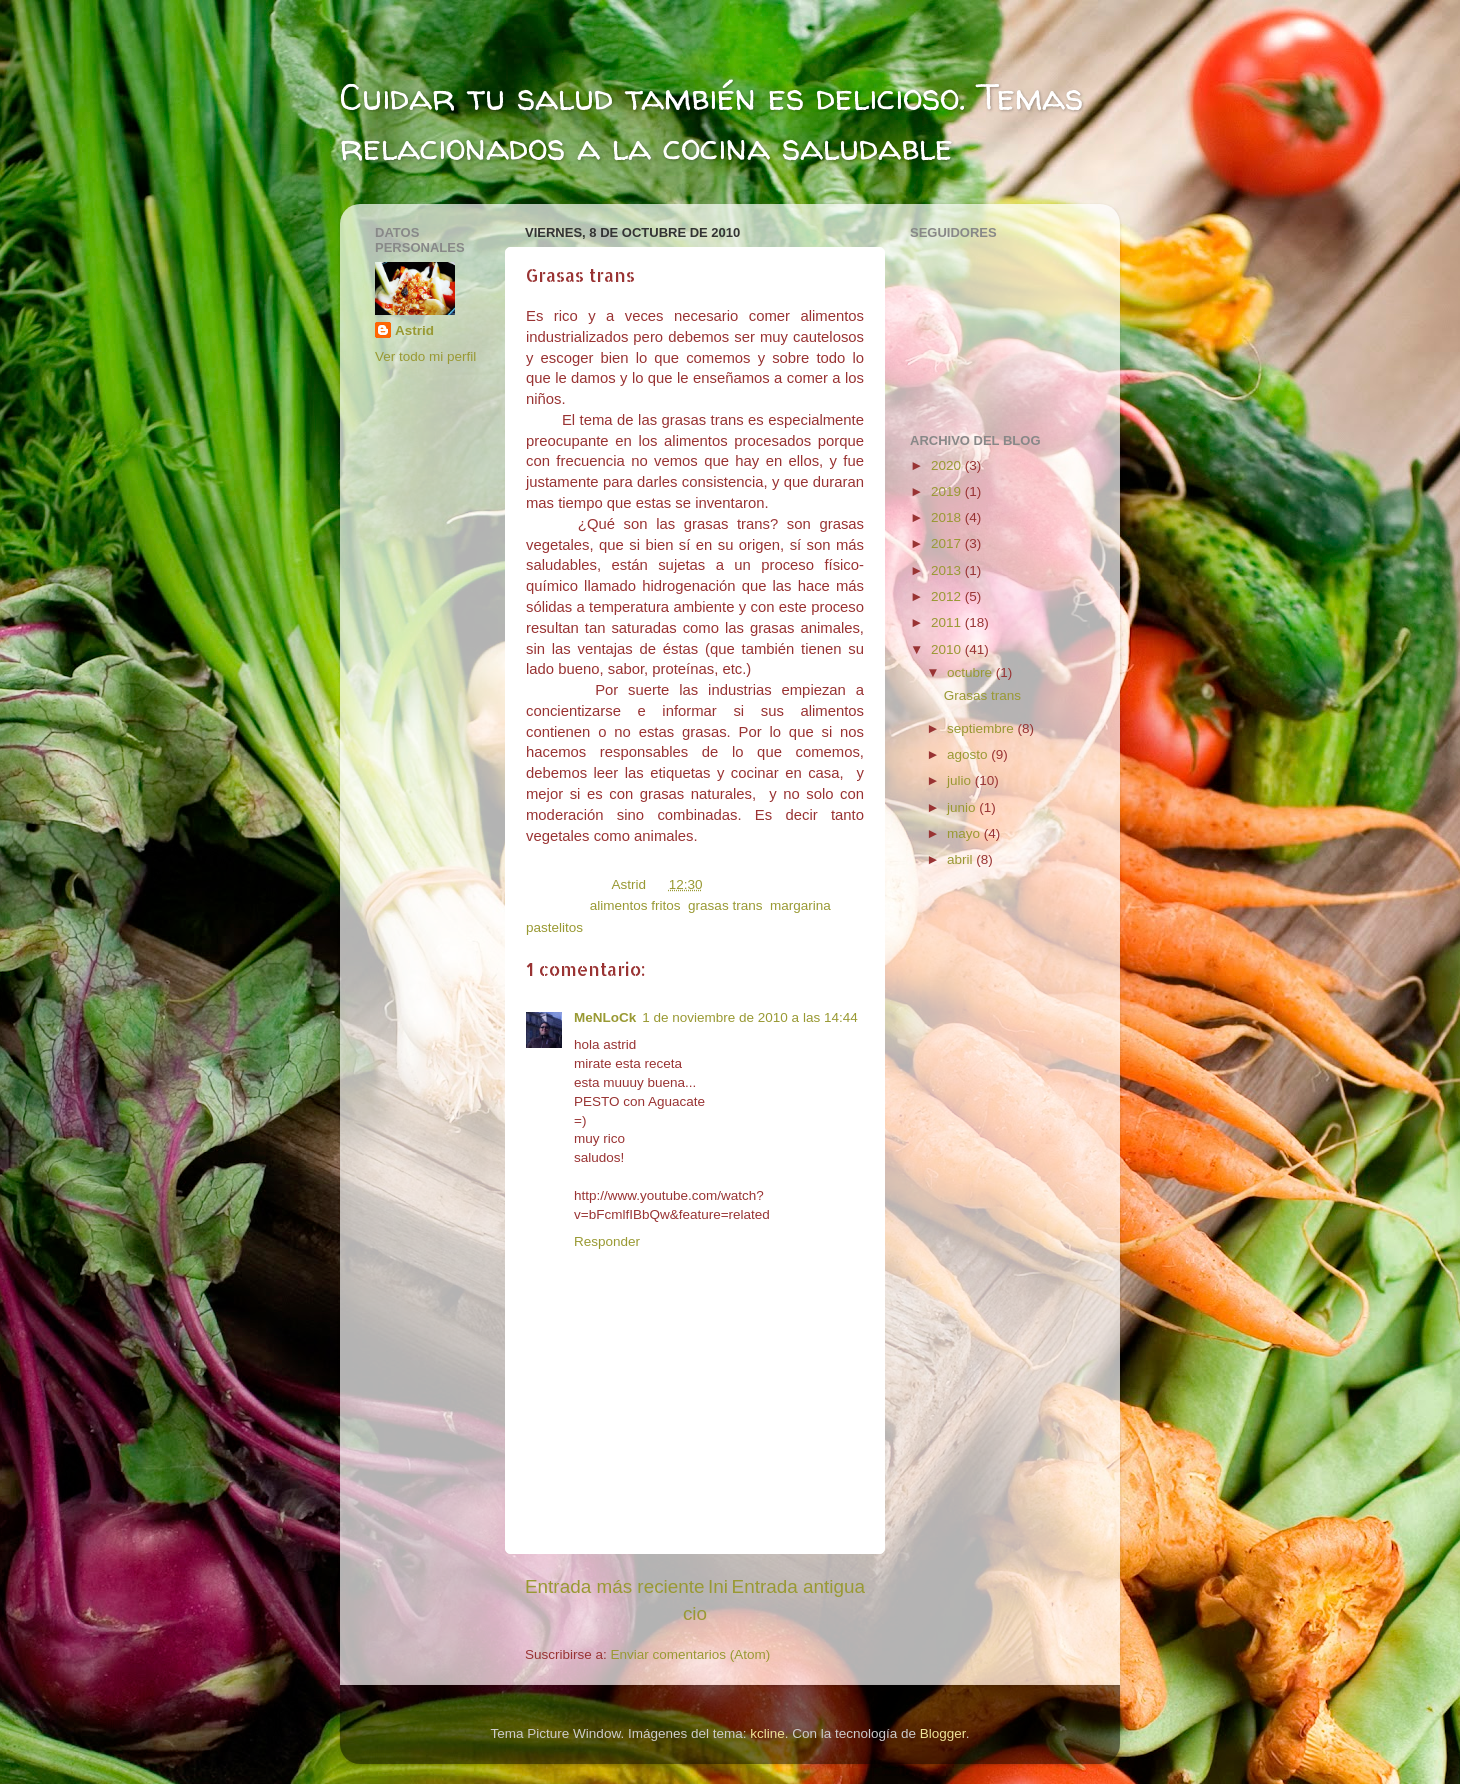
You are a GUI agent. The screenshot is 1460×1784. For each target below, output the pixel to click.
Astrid (414, 330)
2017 (948, 543)
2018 (948, 517)
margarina (800, 905)
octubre (971, 672)
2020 (948, 465)
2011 (948, 622)
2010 (948, 649)
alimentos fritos (635, 905)
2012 (948, 596)
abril (961, 859)
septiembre (982, 728)
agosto (969, 754)
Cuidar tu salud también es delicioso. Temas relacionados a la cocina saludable (711, 121)
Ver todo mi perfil (425, 356)
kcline (767, 1733)
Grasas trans (982, 695)
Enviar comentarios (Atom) (691, 1654)
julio (961, 780)
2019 (948, 491)
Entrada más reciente (615, 1586)
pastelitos (554, 927)
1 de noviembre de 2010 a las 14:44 (749, 1017)
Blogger (943, 1733)
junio (963, 807)
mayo (965, 833)
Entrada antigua (798, 1586)
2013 (948, 570)
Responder (607, 1241)
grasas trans (725, 905)
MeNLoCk (605, 1017)
